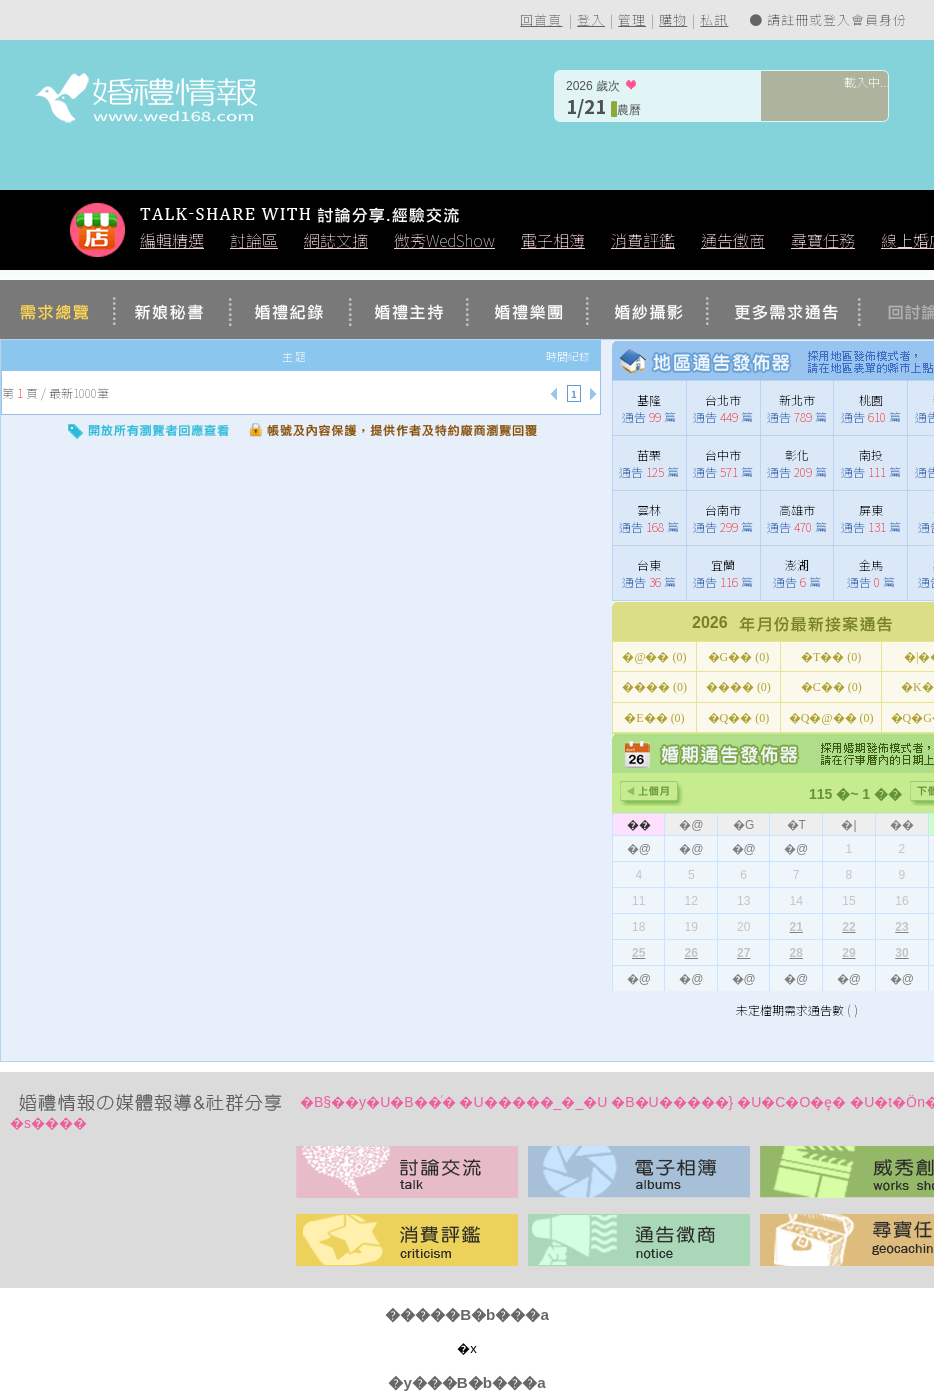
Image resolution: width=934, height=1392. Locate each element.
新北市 (797, 399)
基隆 (649, 399)
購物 (673, 19)
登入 (591, 19)
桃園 (871, 399)
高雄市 (797, 509)
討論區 (254, 240)
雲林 (649, 509)
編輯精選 (172, 240)
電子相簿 (553, 240)
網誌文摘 (336, 240)
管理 (632, 19)
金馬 (871, 564)
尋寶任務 (823, 240)
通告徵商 (733, 240)
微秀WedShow (444, 240)
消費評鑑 (643, 240)
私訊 (714, 19)
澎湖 (797, 564)
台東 (649, 564)
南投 (871, 454)
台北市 (723, 399)
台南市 (723, 509)
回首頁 (541, 19)
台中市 (723, 454)
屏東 (871, 509)
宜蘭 (723, 564)
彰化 (797, 454)
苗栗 (649, 454)
